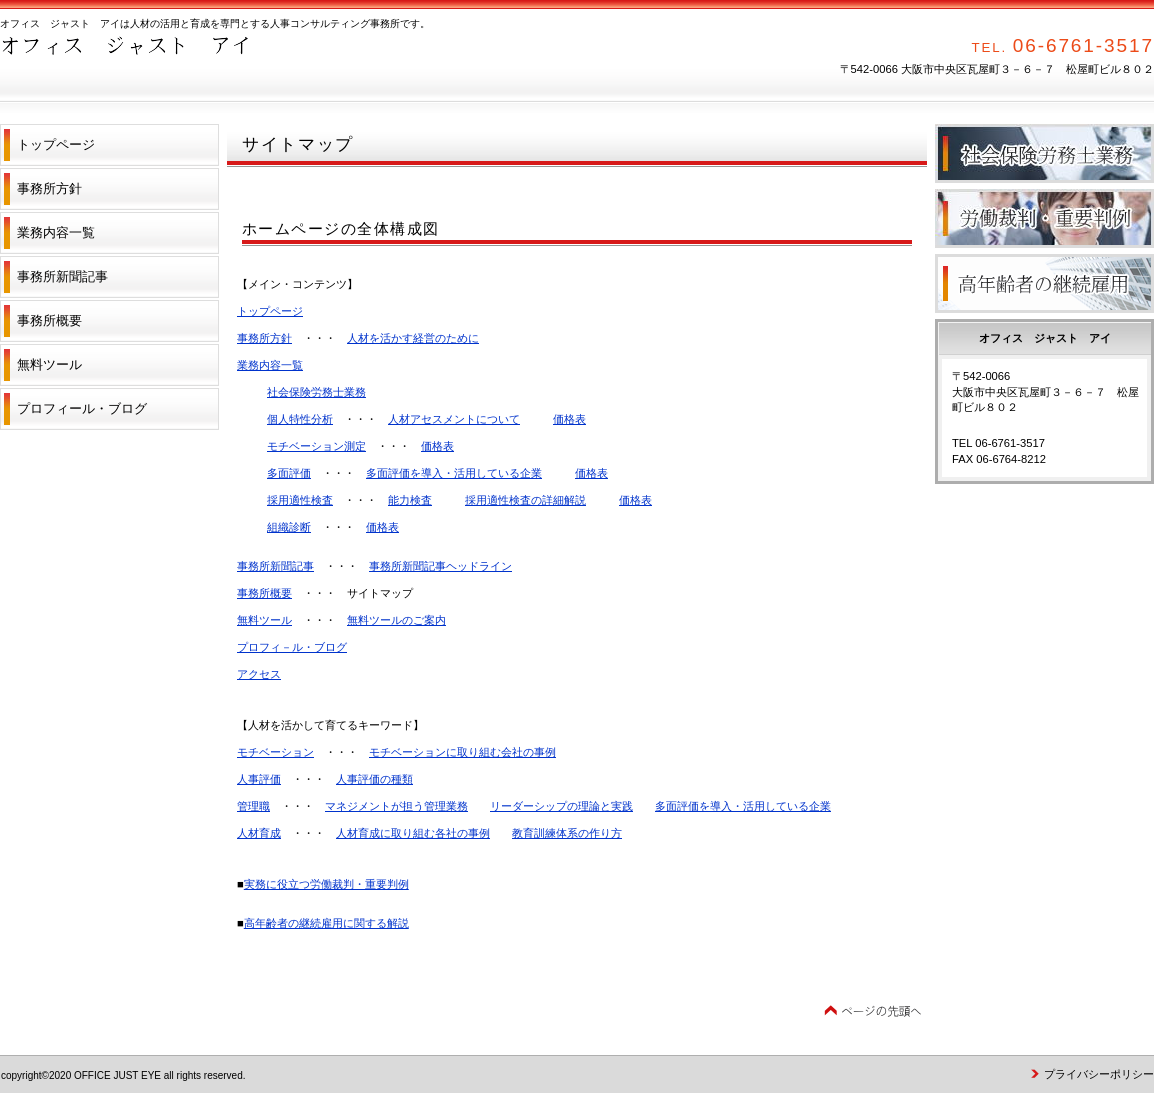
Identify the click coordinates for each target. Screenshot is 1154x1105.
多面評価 (289, 473)
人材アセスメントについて (454, 419)
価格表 (569, 419)
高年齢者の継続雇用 (1044, 283)
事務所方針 (264, 338)
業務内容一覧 (270, 365)
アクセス (259, 674)
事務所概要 (264, 593)
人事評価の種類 (374, 779)
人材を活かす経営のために (413, 338)
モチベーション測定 (316, 446)
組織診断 (289, 527)
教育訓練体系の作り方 (567, 833)
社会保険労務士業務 (316, 392)
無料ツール (264, 620)
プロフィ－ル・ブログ (292, 647)
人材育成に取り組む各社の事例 (413, 833)
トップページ (270, 311)
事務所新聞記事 (275, 566)
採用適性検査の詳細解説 (525, 500)
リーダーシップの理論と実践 (561, 806)
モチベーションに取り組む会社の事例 (462, 752)
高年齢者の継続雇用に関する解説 (326, 923)
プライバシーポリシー (1099, 1074)
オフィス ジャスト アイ (200, 60)
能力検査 (410, 500)
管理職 (253, 806)
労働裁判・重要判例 (1044, 218)
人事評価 (259, 779)
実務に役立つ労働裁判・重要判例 (326, 884)
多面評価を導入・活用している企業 (454, 473)
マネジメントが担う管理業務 (396, 806)
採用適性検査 (300, 500)
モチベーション (275, 752)
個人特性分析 (300, 419)
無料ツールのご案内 (396, 620)
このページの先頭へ (873, 1011)
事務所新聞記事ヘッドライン (440, 566)
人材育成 (259, 833)
